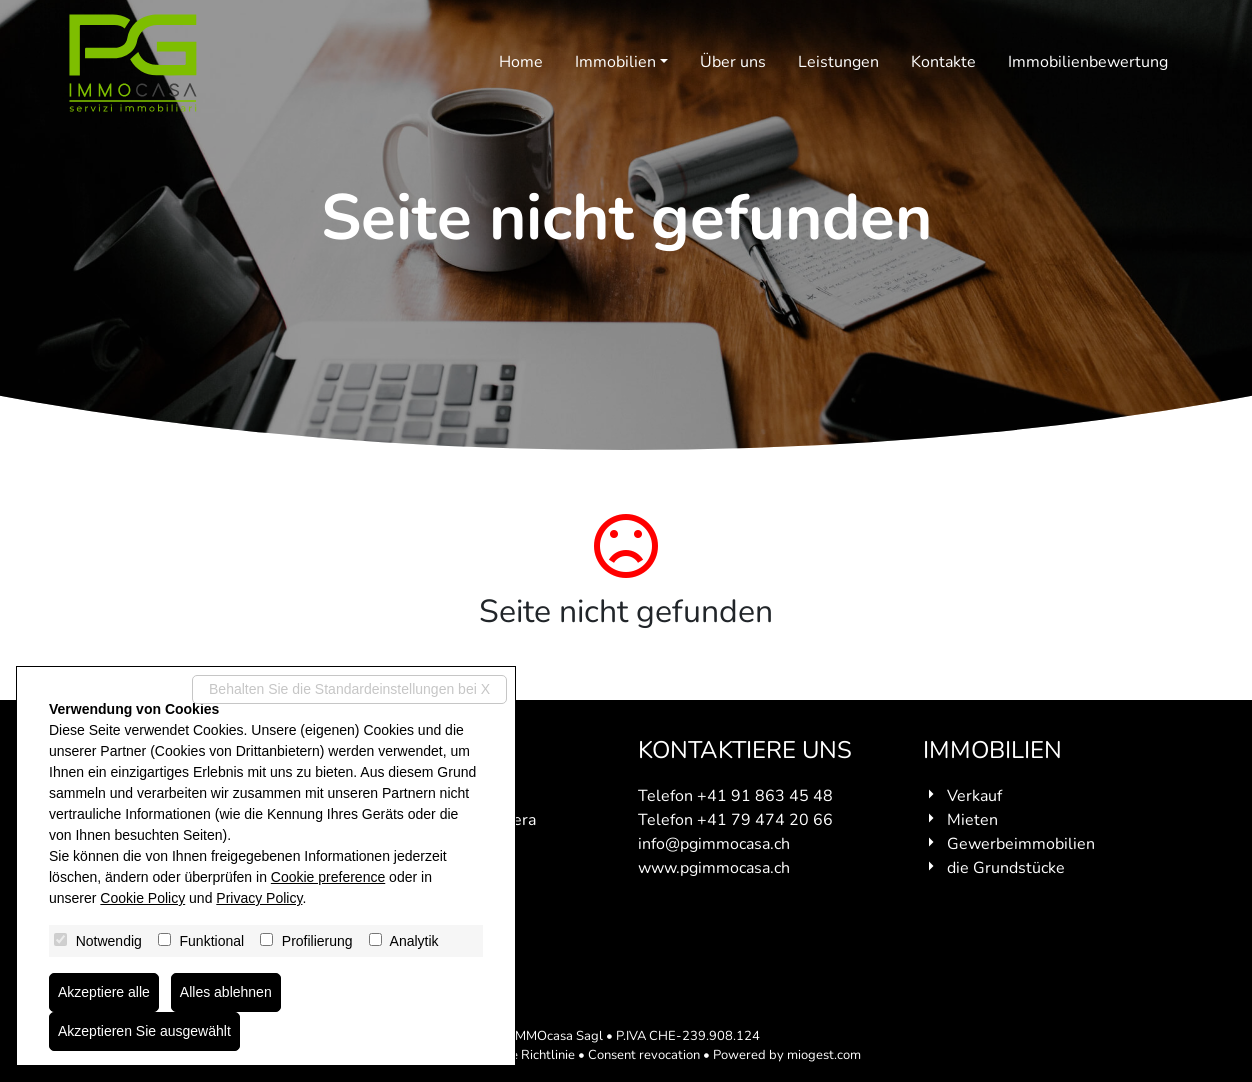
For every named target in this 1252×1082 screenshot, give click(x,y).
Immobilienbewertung (1088, 62)
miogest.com (824, 1055)
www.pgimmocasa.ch (714, 868)
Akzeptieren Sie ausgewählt (144, 1031)
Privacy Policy (259, 898)
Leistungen (838, 62)
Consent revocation (644, 1055)
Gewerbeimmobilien (1021, 844)
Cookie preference (328, 877)
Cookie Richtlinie (526, 1055)
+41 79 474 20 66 (765, 820)
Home (521, 62)
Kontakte (943, 62)
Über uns (733, 62)
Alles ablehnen (226, 992)
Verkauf (974, 796)
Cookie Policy (142, 898)
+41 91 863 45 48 (765, 796)
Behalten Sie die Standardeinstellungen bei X (349, 689)
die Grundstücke (1006, 868)
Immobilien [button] (615, 62)
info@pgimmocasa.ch (714, 844)
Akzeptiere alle (104, 992)
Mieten (972, 820)
